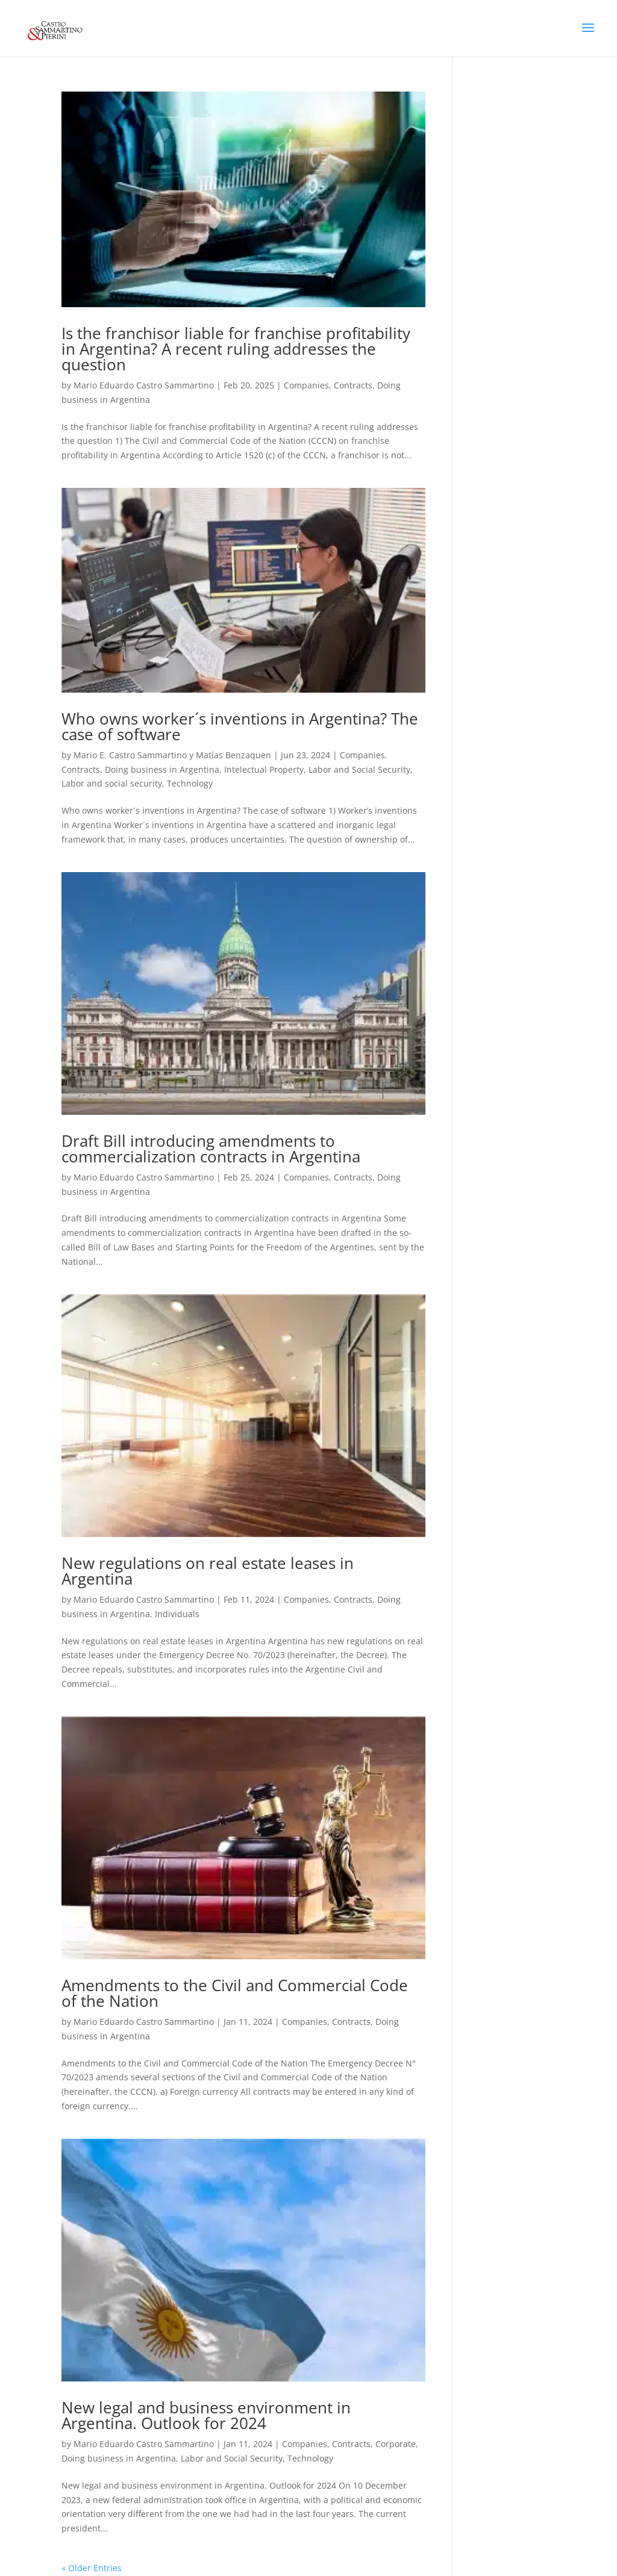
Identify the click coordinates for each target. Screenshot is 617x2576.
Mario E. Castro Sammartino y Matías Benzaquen (172, 755)
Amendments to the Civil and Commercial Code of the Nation (234, 1993)
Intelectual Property (264, 769)
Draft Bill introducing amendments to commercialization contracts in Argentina (210, 1148)
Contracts (353, 385)
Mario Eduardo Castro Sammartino (144, 385)
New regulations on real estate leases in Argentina (207, 1570)
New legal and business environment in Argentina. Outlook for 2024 (206, 2415)
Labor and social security (111, 783)
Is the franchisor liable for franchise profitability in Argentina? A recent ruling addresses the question (235, 348)
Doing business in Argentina (162, 769)
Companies (306, 385)
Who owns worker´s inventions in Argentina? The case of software (239, 726)
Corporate (395, 2444)
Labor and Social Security (359, 769)
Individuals (177, 1614)
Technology (190, 783)
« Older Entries (91, 2568)
